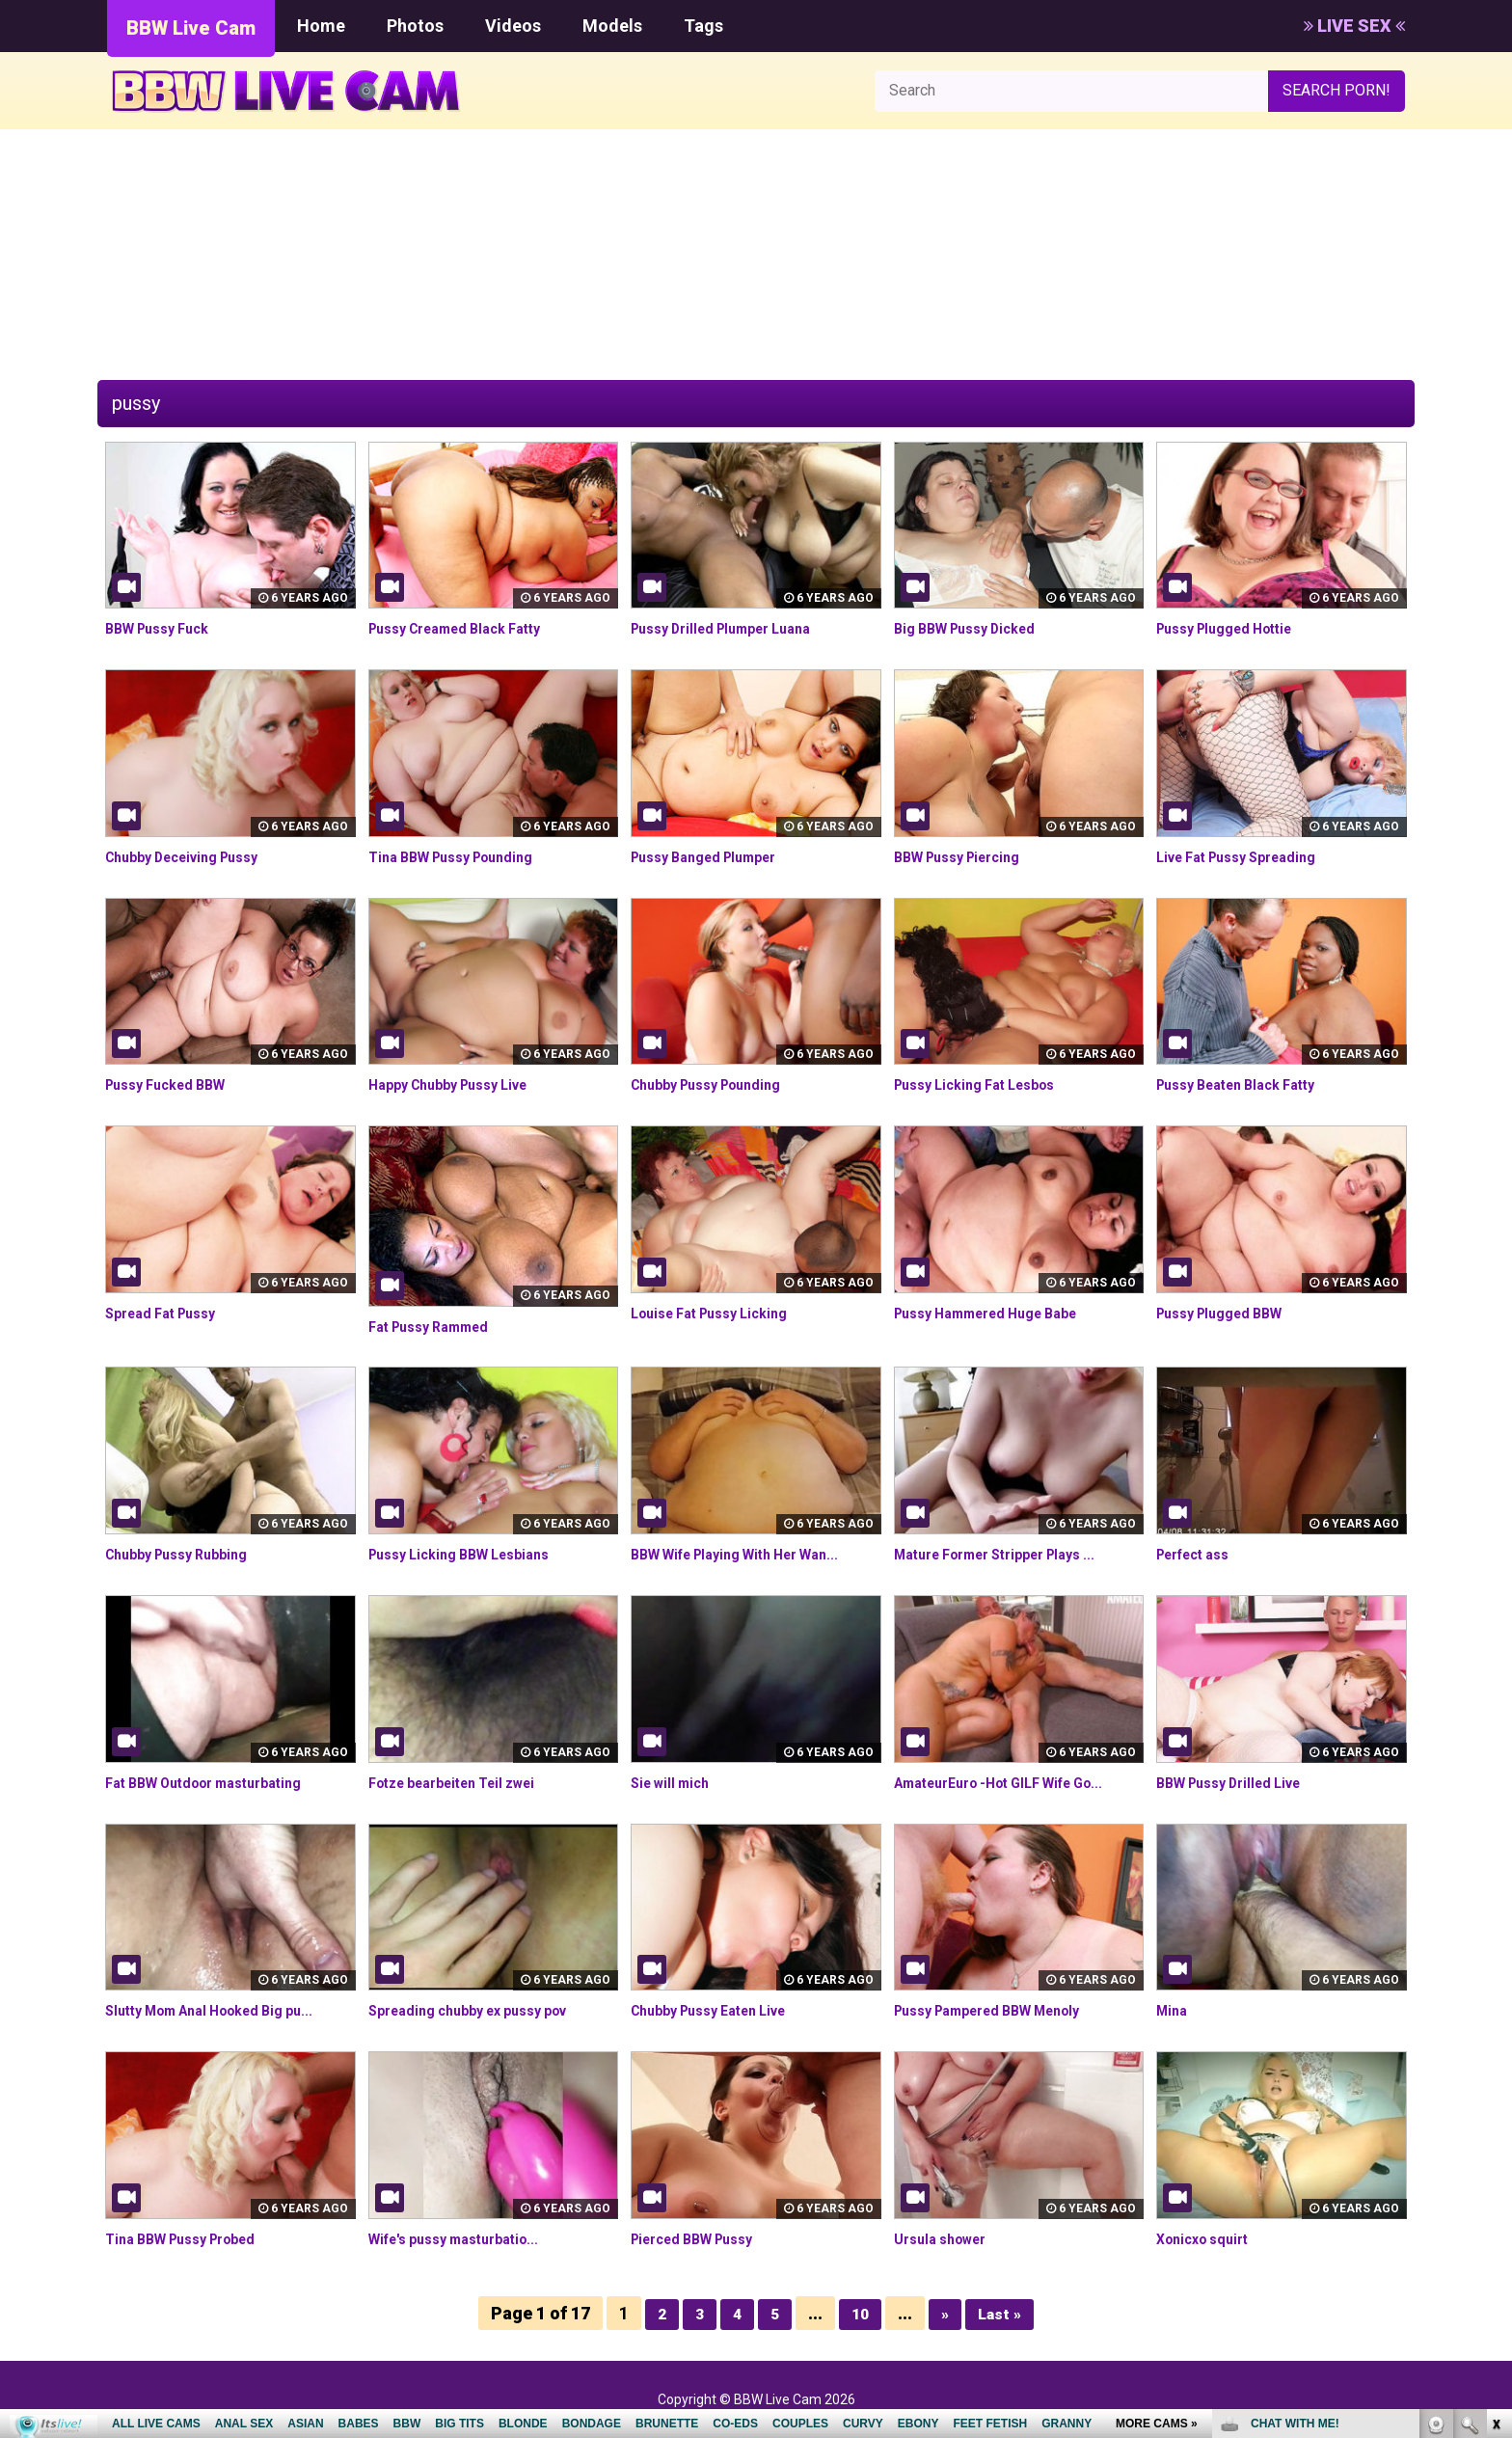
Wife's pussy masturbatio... (466, 2239)
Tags (703, 25)
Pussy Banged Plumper (715, 857)
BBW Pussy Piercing (967, 857)
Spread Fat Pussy (168, 1313)
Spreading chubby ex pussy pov (482, 2010)
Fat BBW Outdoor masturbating (218, 1783)
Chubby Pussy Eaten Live (721, 2010)
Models (612, 25)
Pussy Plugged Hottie (1235, 628)
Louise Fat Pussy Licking (721, 1313)
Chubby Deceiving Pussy (194, 857)
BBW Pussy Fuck (165, 628)
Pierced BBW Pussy (702, 2239)
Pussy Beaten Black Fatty (1248, 1084)
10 (859, 2313)
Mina (1173, 2010)
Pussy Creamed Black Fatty (468, 628)
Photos (415, 25)
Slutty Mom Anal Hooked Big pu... (224, 2010)
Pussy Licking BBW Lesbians (471, 1554)
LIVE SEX (1354, 25)
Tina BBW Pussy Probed (192, 2239)
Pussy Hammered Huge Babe (1000, 1313)
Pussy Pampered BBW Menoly (1003, 2010)
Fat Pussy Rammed (437, 1326)
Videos (513, 25)
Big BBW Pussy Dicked (975, 628)
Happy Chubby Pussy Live (460, 1084)
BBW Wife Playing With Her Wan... (751, 1554)
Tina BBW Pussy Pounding (462, 857)
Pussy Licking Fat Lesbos (986, 1084)
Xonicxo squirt (1208, 2239)
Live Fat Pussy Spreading (1248, 857)
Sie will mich (675, 1783)
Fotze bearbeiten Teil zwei (465, 1783)
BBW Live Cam (191, 28)
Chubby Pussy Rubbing (186, 1554)
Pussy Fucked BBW (174, 1084)
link (1495, 2137)
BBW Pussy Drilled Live (1239, 1783)
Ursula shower (947, 2239)
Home (321, 25)
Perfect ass (1200, 1554)
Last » (1003, 2313)
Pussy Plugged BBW (1229, 1313)
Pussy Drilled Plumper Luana (735, 628)
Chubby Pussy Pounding (717, 1084)
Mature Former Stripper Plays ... (1011, 1554)
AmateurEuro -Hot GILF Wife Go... (1015, 1783)
